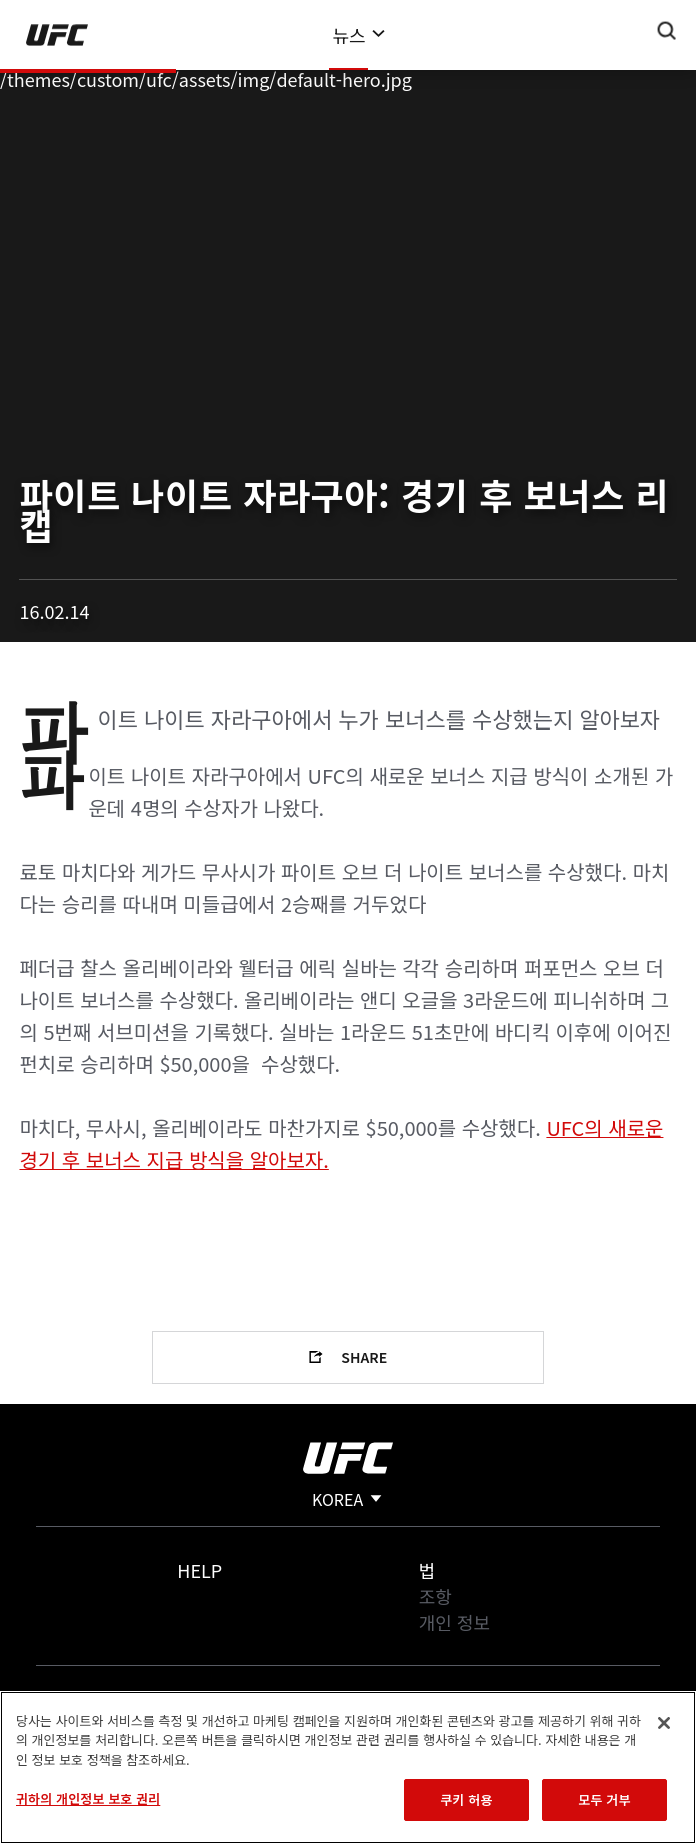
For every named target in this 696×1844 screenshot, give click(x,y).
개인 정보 (454, 1622)
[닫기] (664, 1723)
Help (199, 1570)
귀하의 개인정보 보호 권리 (88, 1798)
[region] (348, 1767)
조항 (435, 1596)
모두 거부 (604, 1799)
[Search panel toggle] (667, 31)
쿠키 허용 (466, 1799)
